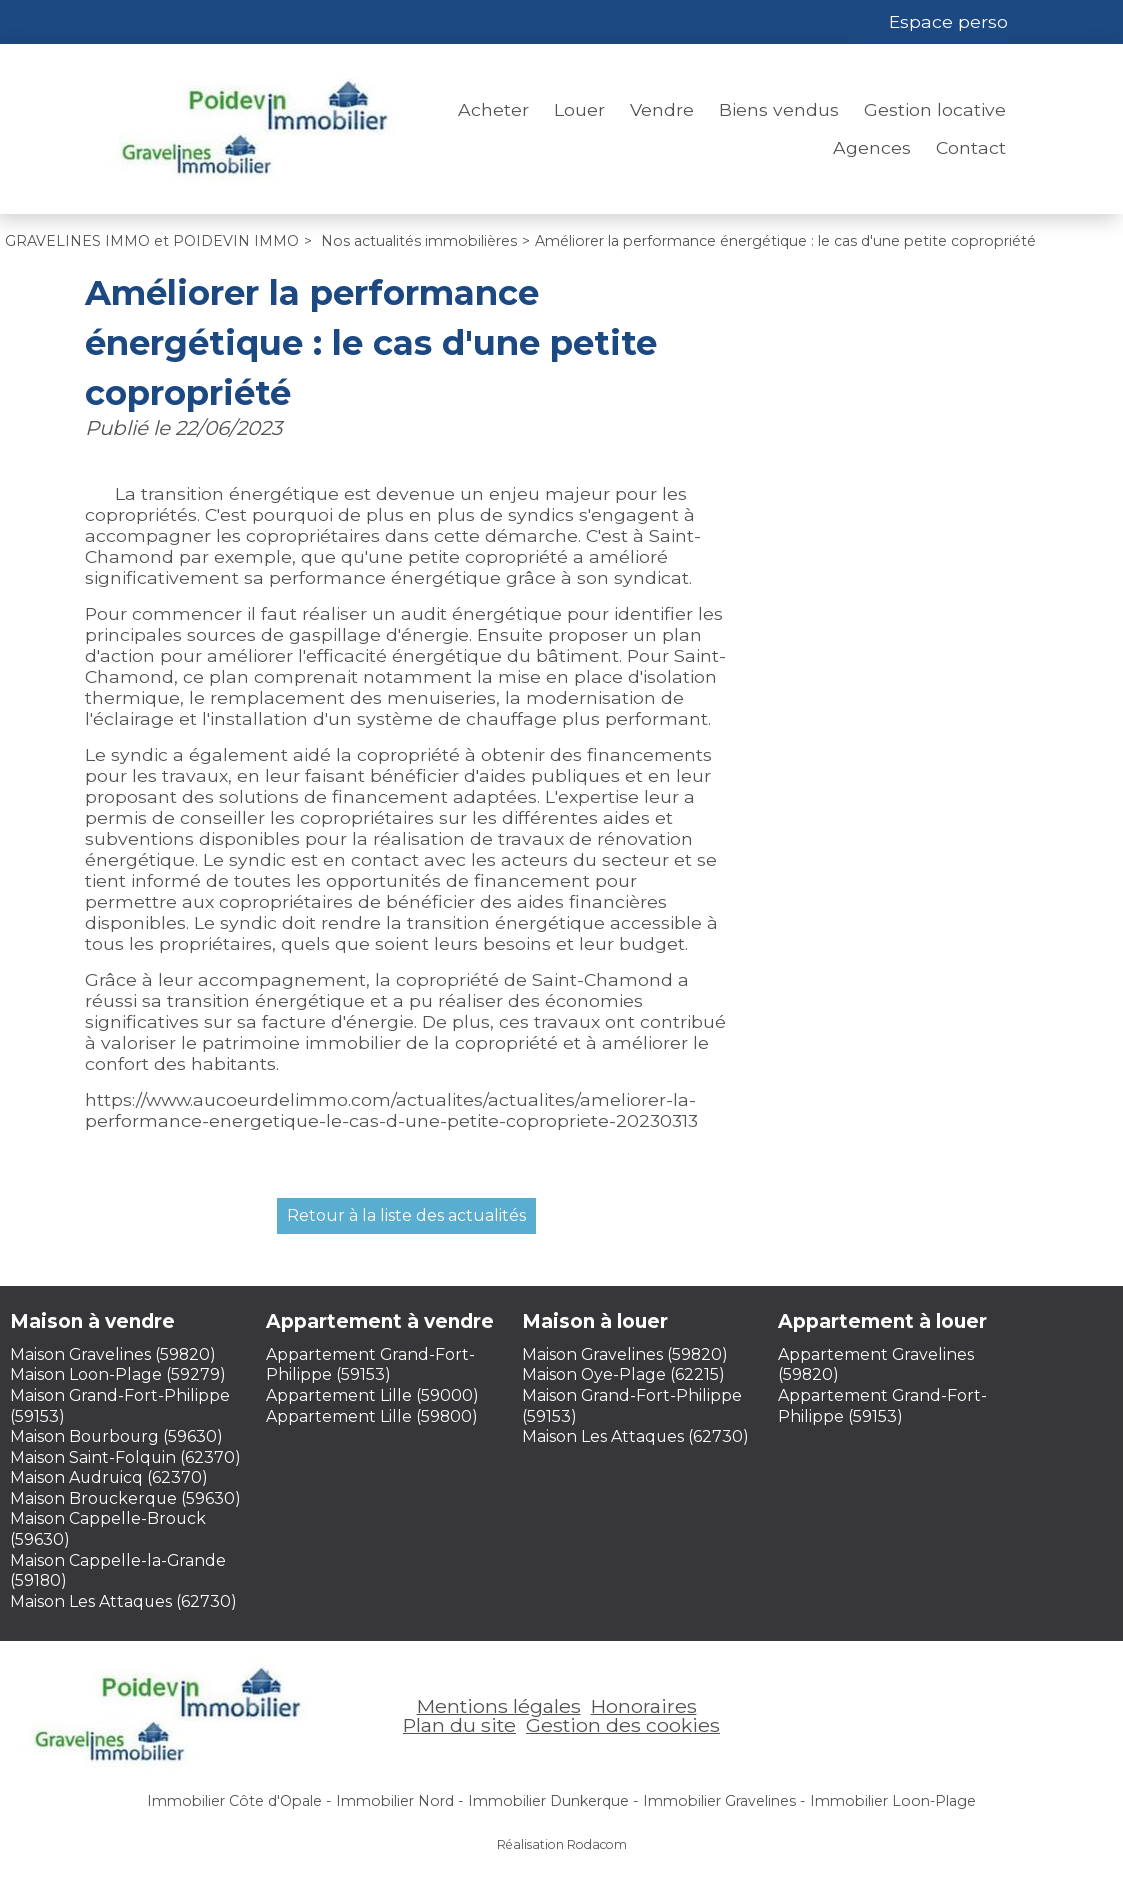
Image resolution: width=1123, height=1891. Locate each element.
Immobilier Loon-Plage (893, 1801)
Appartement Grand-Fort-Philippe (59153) (370, 1365)
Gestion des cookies (623, 1725)
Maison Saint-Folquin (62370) (125, 1457)
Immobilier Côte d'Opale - (239, 1801)
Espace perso (948, 21)
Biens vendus (779, 109)
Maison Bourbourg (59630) (116, 1436)
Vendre (662, 109)
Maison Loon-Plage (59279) (118, 1374)
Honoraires (644, 1706)
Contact (971, 147)
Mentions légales (499, 1706)
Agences (872, 147)
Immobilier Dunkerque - (553, 1801)
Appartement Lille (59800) (372, 1416)
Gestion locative (935, 109)
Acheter (493, 109)
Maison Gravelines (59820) (113, 1354)
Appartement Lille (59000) (372, 1395)
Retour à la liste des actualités (406, 1215)
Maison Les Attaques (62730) (123, 1601)
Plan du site (459, 1725)
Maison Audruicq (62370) (109, 1477)
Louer (579, 109)
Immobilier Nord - (399, 1801)
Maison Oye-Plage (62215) (623, 1374)
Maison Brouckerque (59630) (125, 1498)
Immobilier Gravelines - (724, 1801)
